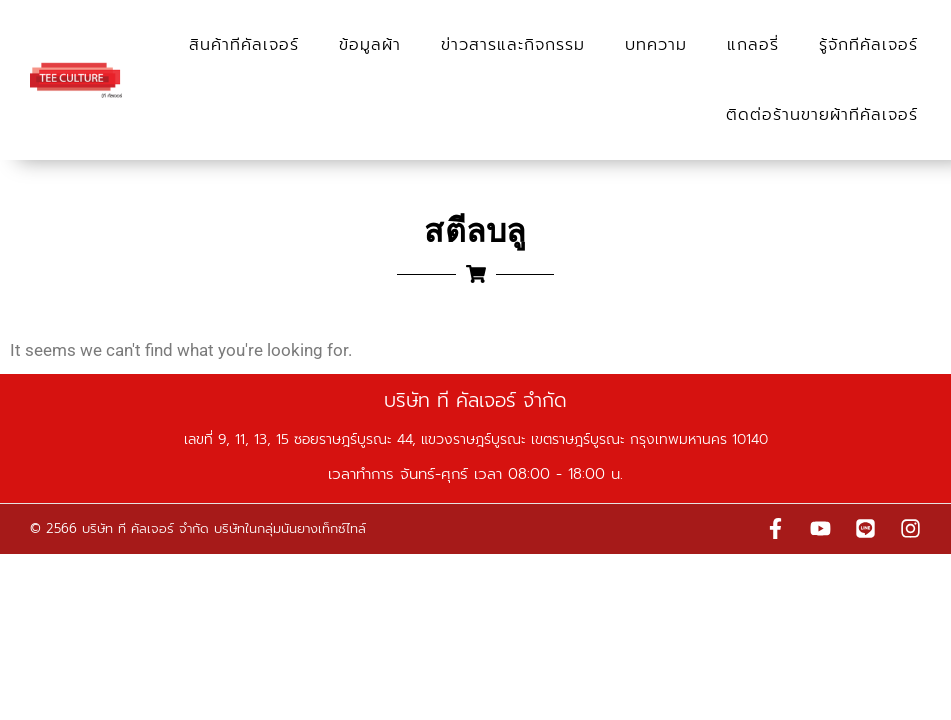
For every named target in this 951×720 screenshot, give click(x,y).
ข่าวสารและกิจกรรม (513, 45)
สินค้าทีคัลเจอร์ (244, 45)
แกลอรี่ (753, 45)
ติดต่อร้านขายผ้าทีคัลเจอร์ (822, 115)
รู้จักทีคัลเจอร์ (868, 45)
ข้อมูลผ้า (370, 45)
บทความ (656, 45)
